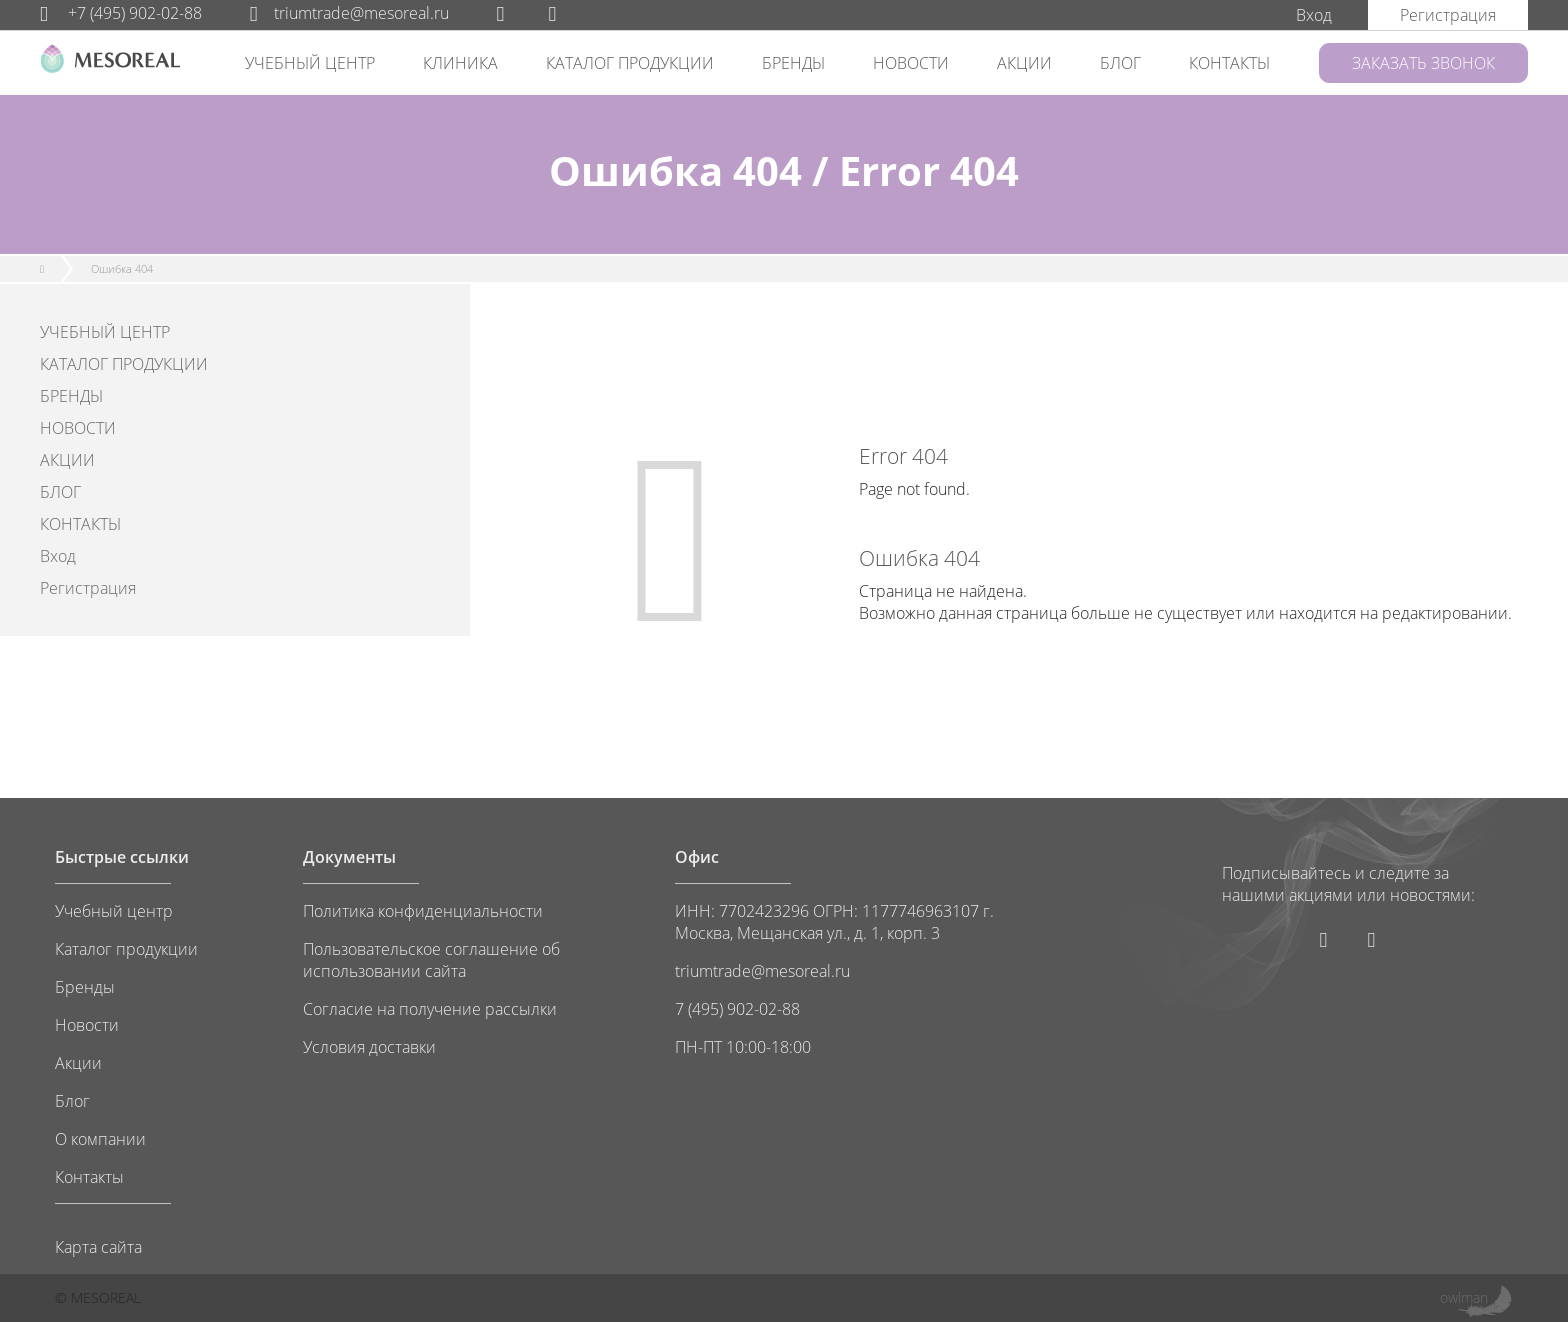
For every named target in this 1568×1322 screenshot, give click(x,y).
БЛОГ (1120, 63)
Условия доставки (369, 1047)
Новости (87, 1025)
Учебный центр (114, 911)
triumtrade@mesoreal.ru (349, 13)
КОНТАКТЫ (1229, 63)
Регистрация (88, 588)
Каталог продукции (126, 949)
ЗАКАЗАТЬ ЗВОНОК (1423, 63)
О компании (100, 1139)
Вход (58, 556)
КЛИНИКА (460, 63)
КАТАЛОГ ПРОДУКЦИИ (630, 63)
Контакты (89, 1177)
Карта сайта (98, 1247)
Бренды (85, 987)
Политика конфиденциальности (423, 911)
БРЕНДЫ (793, 63)
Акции (78, 1063)
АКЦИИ (1024, 63)
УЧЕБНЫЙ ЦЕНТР (310, 63)
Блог (72, 1101)
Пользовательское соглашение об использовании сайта (431, 960)
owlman (1464, 1297)
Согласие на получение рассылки (430, 1009)
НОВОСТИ (911, 63)
